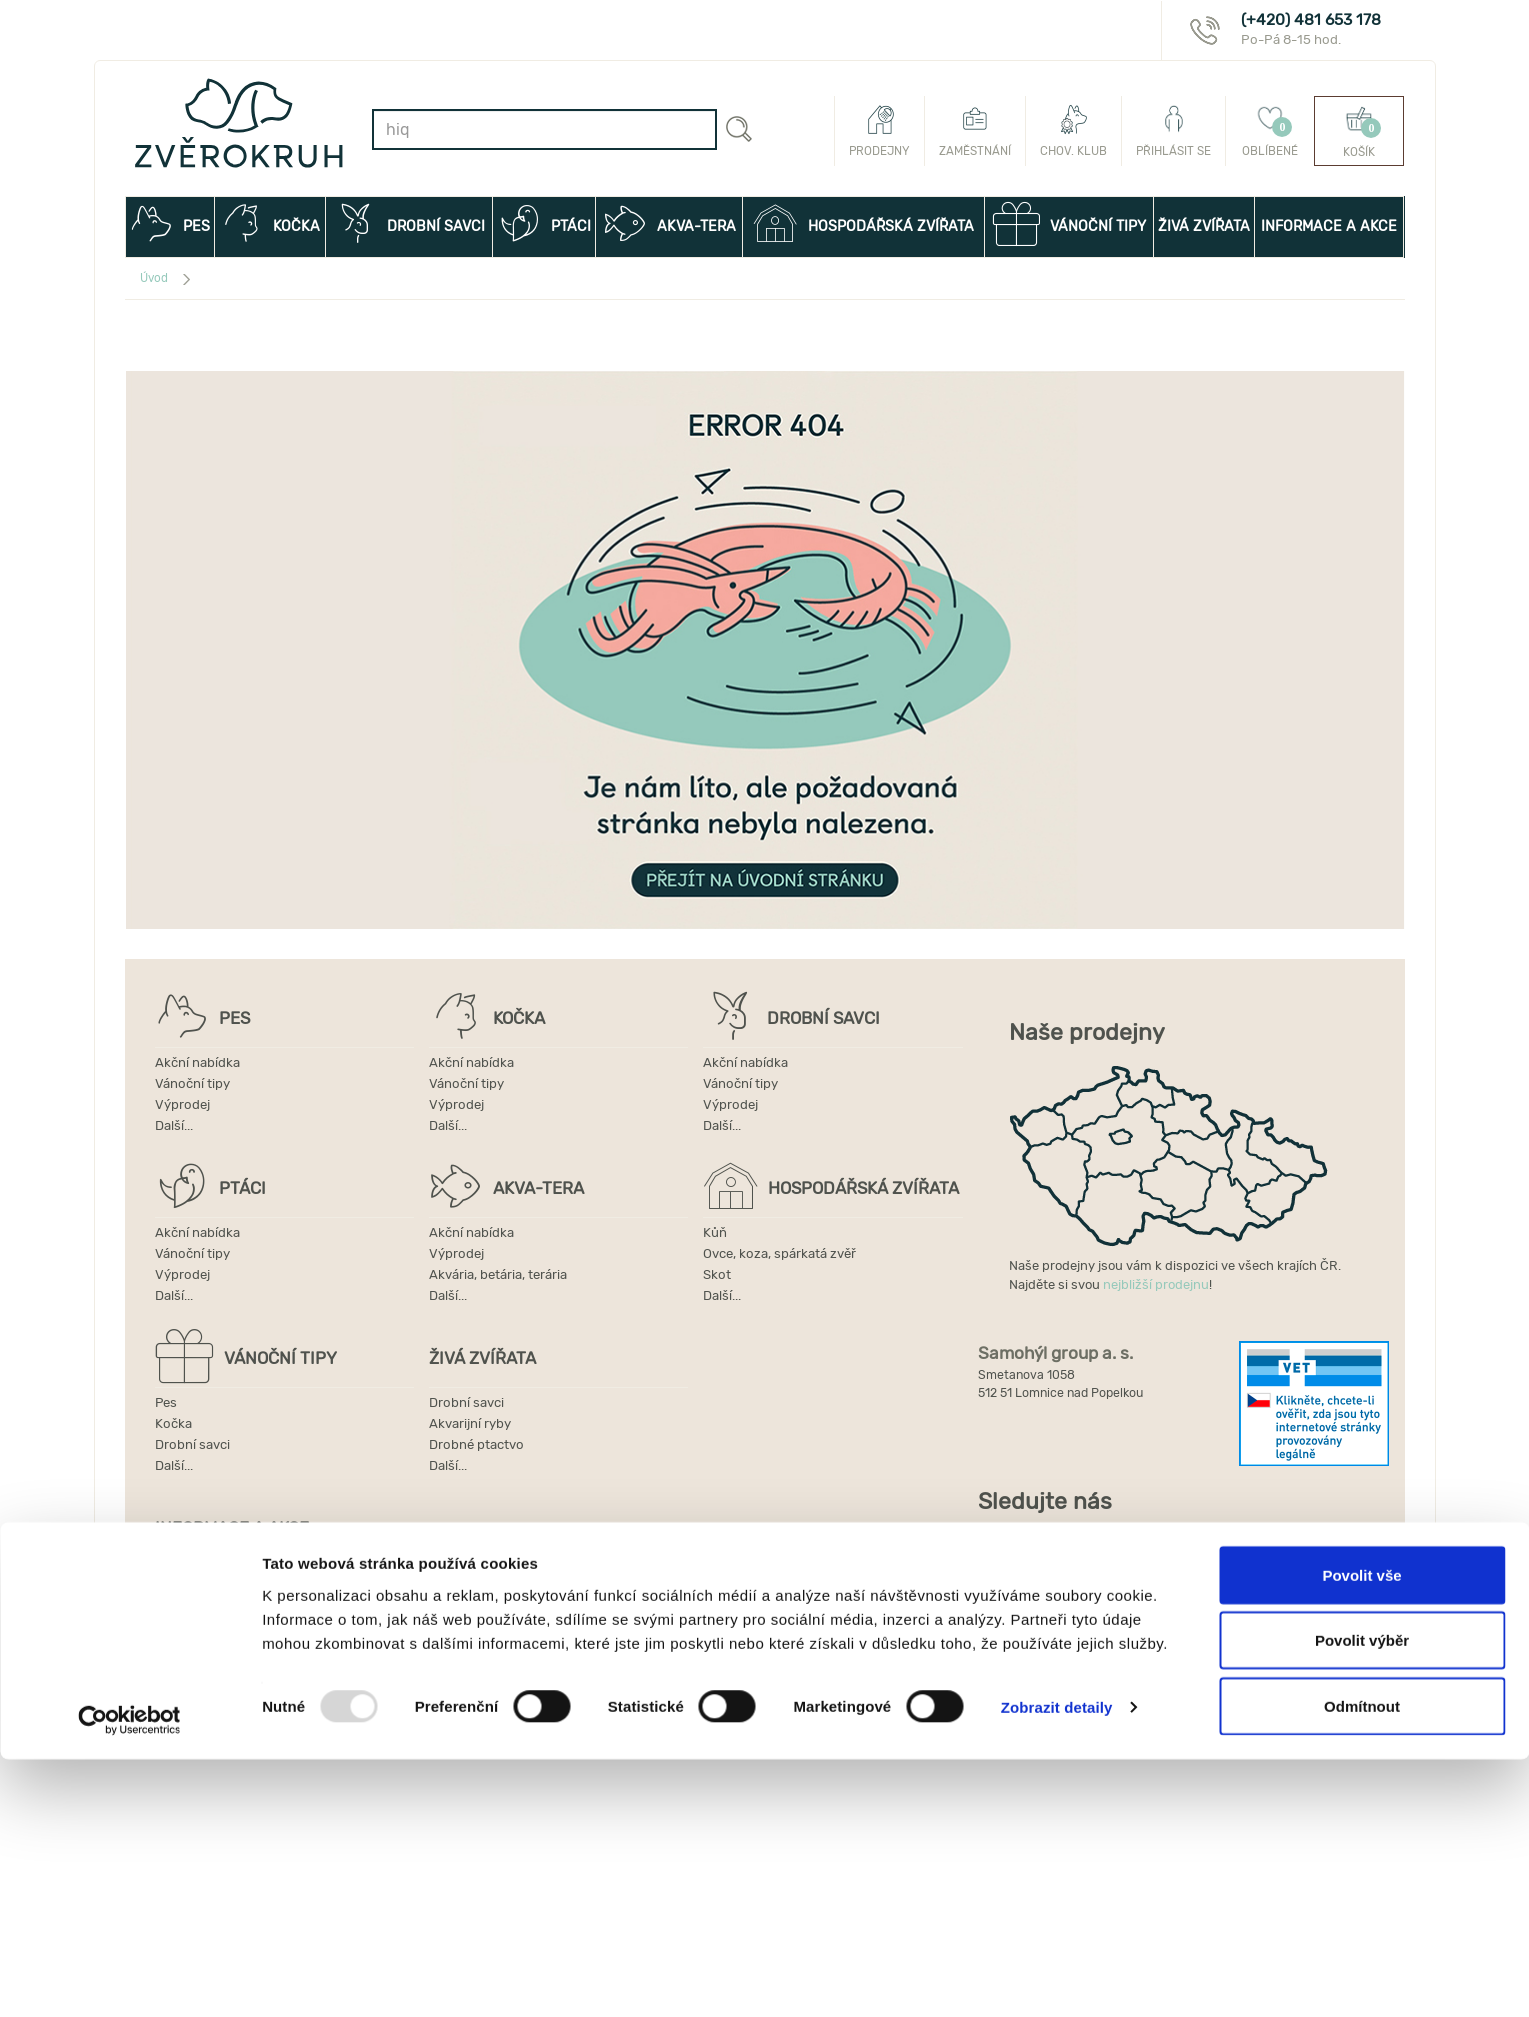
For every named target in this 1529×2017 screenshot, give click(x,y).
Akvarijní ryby (470, 1423)
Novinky (179, 1593)
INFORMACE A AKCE (1332, 237)
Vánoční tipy (192, 1083)
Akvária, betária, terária (498, 1274)
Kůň (715, 1232)
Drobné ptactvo (476, 1444)
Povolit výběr (1362, 1898)
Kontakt (445, 1593)
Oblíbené (1270, 131)
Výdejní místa (196, 1635)
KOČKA (269, 223)
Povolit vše (1361, 1832)
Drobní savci (192, 1444)
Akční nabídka (197, 1062)
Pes (166, 1402)
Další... (174, 1125)
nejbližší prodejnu (1156, 1284)
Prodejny (879, 131)
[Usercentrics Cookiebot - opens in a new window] (129, 1978)
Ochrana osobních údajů (495, 1635)
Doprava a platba (472, 1614)
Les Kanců (1331, 1710)
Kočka (173, 1423)
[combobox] (544, 129)
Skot (717, 1274)
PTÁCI (544, 223)
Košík (1359, 132)
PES (169, 223)
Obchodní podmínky (216, 1614)
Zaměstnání (975, 131)
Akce (436, 1572)
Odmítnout (1362, 1963)
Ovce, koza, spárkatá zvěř (779, 1253)
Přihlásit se (1173, 131)
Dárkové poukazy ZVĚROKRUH (248, 1572)
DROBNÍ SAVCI (409, 223)
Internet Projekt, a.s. (1069, 1710)
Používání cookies (209, 1655)
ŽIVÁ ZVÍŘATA (1204, 226)
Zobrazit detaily (1057, 1965)
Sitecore (1231, 1710)
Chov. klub (1073, 131)
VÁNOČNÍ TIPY (1069, 223)
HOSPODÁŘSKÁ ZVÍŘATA (863, 223)
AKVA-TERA (669, 223)
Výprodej (182, 1104)
